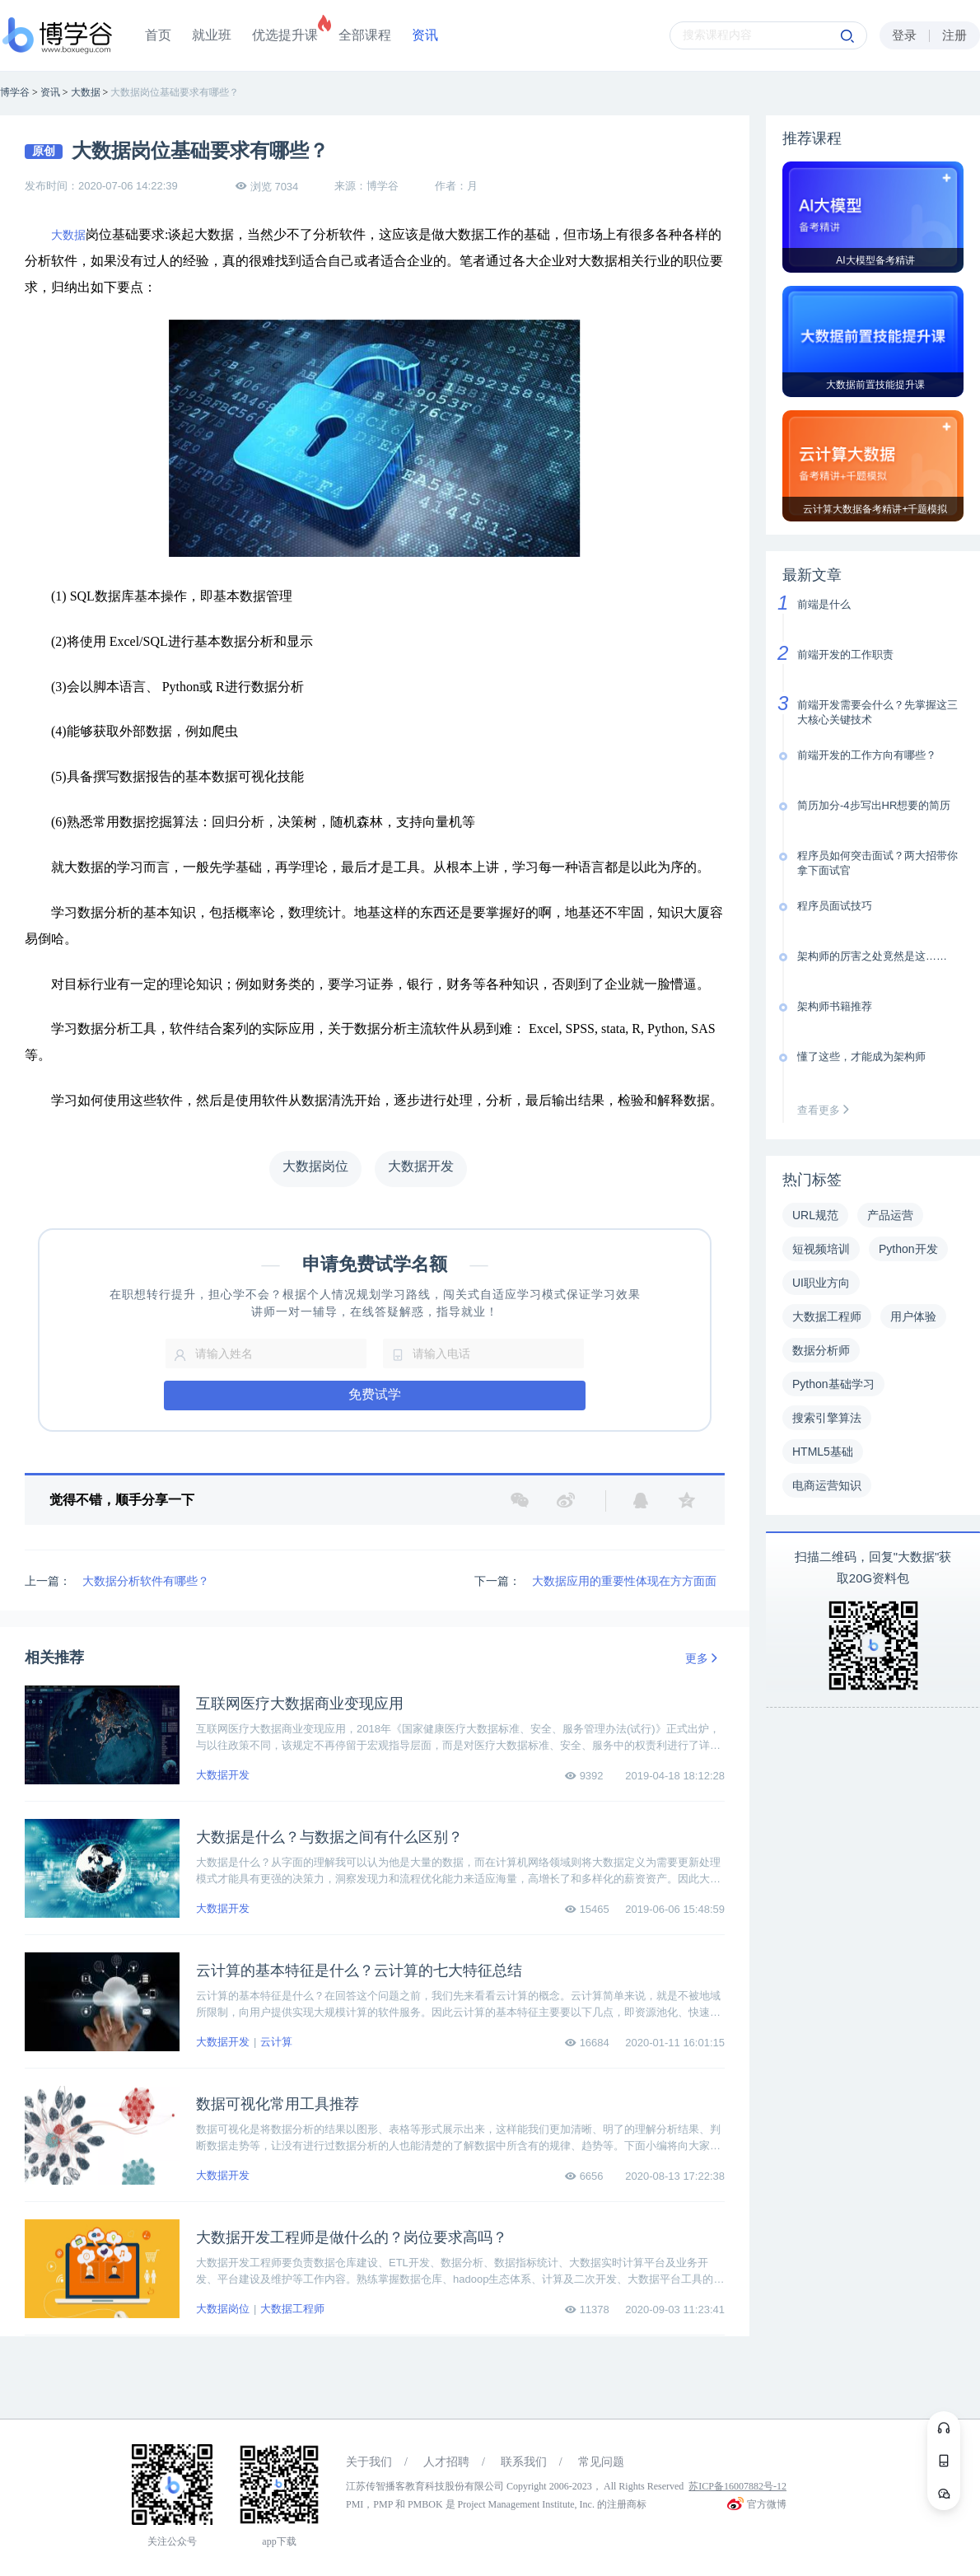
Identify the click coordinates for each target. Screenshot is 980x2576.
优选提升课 (285, 35)
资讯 (425, 35)
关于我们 (369, 2462)
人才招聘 (446, 2462)
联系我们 (524, 2462)
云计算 (276, 2042)
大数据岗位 (223, 2309)
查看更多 (826, 1110)
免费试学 (374, 1394)
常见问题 (601, 2462)
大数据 (68, 235)
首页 (158, 35)
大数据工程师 (292, 2309)
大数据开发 (223, 1775)
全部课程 (364, 35)
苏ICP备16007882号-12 (737, 2486)
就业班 (211, 35)
